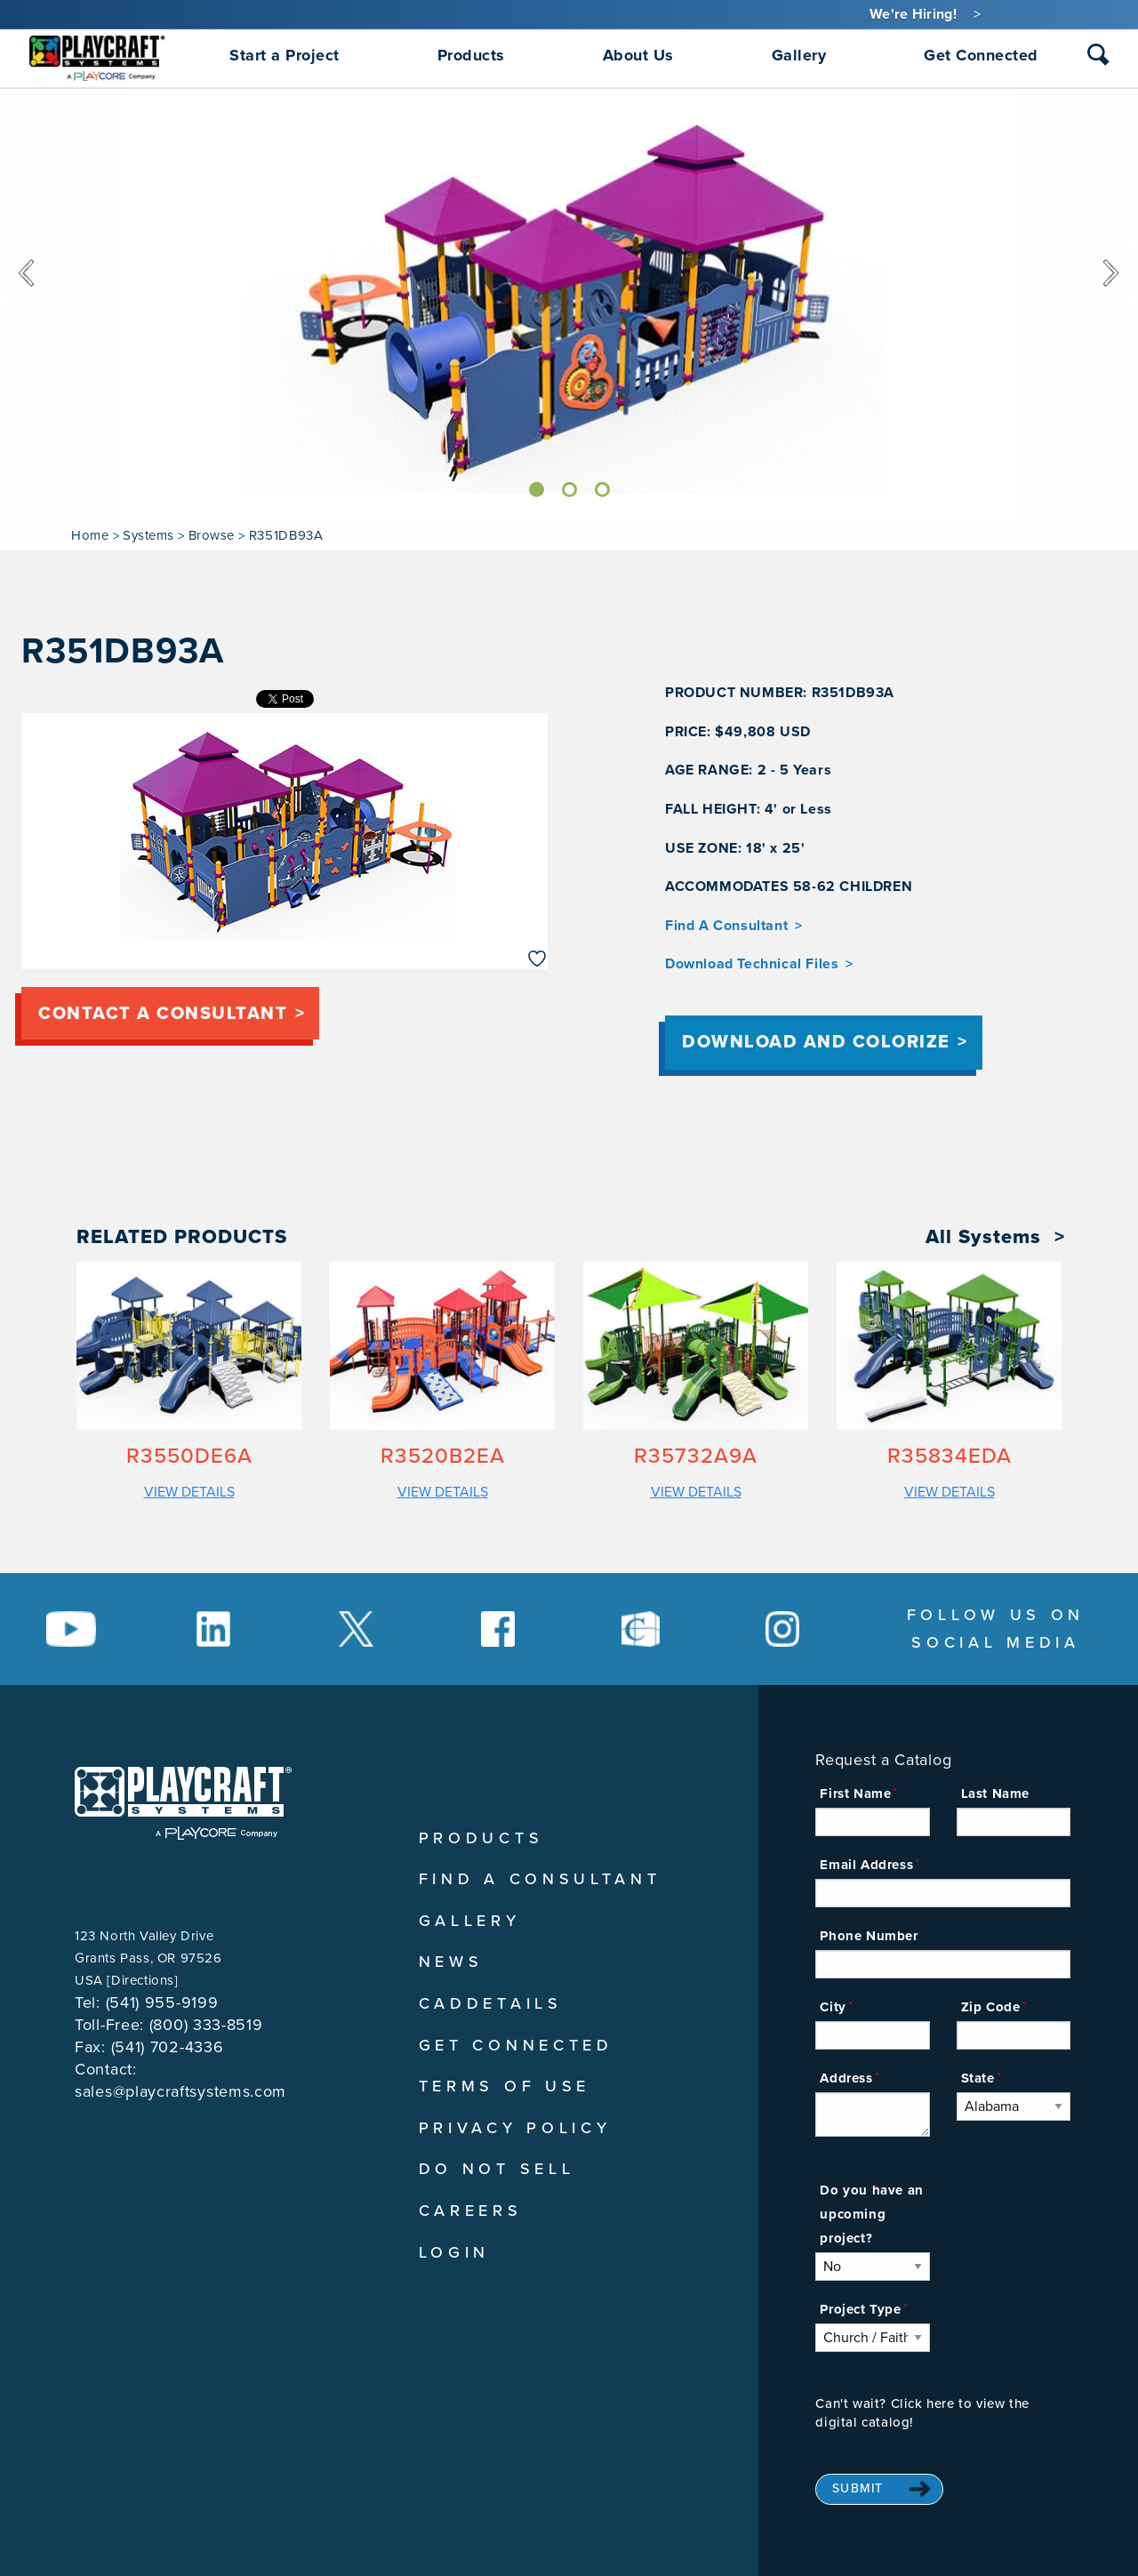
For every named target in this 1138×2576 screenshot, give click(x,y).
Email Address (866, 1865)
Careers (471, 2210)
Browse (211, 535)
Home (89, 535)
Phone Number (869, 1936)
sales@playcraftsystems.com (180, 2091)
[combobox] (1098, 59)
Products (481, 1838)
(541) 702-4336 (167, 2047)
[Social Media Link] (71, 1629)
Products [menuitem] (471, 55)
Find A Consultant (726, 926)
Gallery (470, 1920)
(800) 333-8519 (206, 2024)
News (451, 1961)
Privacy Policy (515, 2128)
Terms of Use (504, 2086)
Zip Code (991, 2007)
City (832, 2007)
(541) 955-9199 (162, 2002)
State (978, 2078)
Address (846, 2078)
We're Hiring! (913, 14)
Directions (142, 1980)
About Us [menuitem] (638, 55)
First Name (855, 1794)
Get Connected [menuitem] (981, 55)
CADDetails (491, 2003)
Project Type (860, 2309)
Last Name (995, 1794)
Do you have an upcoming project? (871, 2214)
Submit (858, 2488)
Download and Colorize (816, 1042)
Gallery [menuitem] (799, 55)
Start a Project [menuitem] (284, 55)
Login (455, 2252)
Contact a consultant (162, 1013)
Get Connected (516, 2045)
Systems (148, 535)
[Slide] (536, 489)
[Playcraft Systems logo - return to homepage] (183, 1803)
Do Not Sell (497, 2169)
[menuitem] (97, 55)
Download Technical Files (751, 964)
